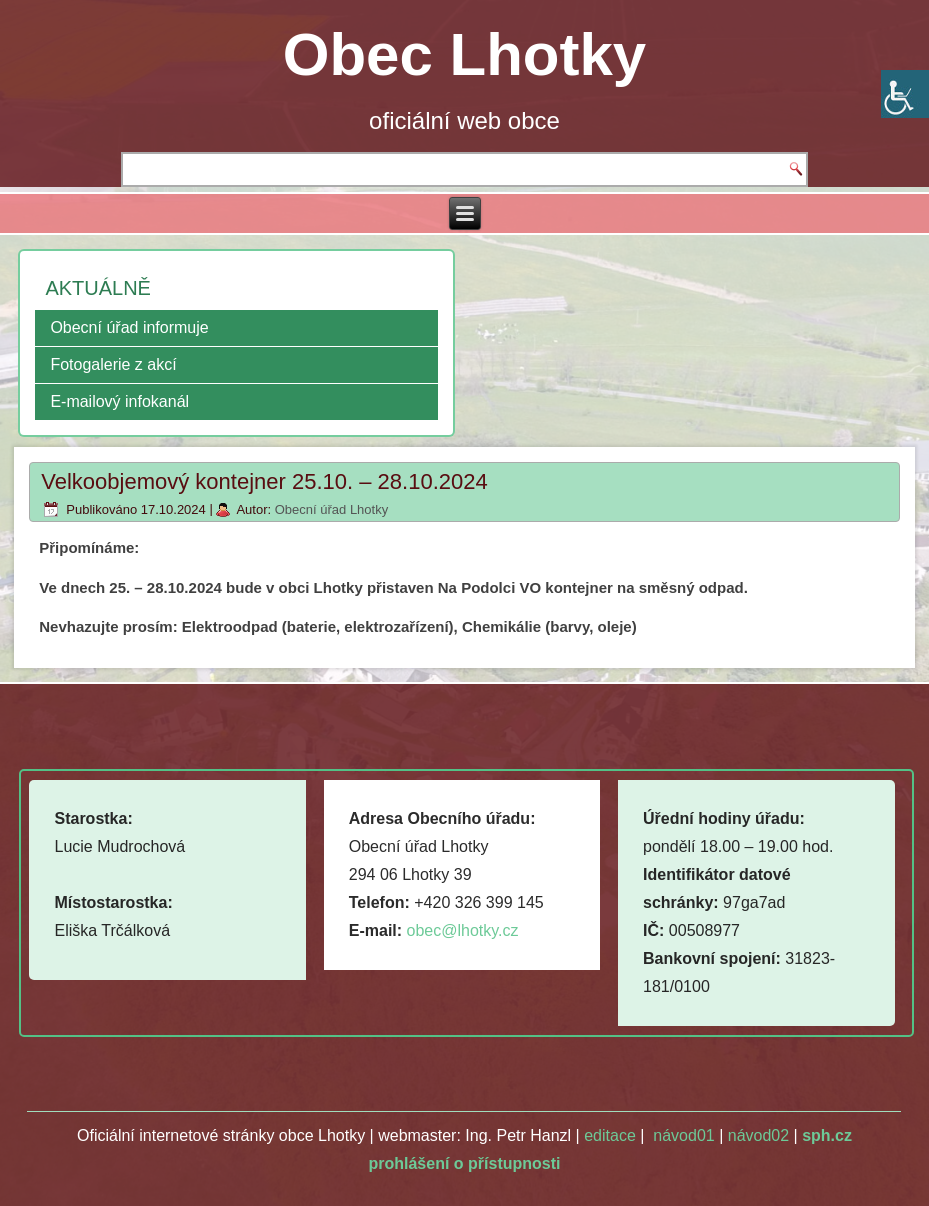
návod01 (683, 1135)
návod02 (758, 1135)
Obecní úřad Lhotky (331, 509)
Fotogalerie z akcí (113, 364)
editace (610, 1135)
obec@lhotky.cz (463, 930)
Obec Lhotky (464, 54)
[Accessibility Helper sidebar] (905, 94)
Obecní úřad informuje (129, 327)
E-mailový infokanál (119, 401)
